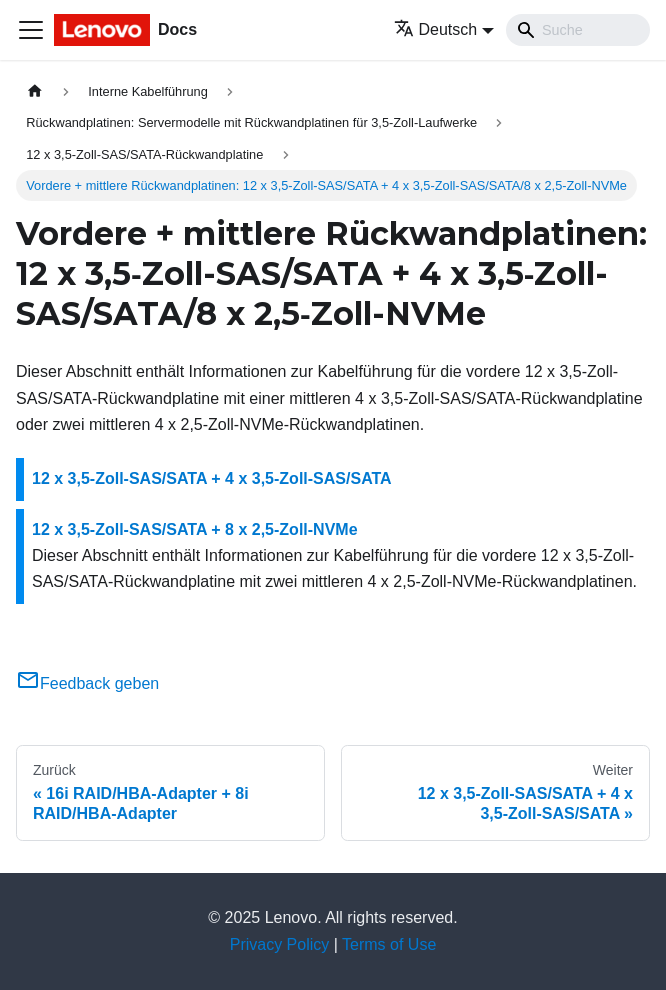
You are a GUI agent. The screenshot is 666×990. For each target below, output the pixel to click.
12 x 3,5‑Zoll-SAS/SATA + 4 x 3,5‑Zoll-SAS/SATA (212, 478)
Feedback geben (87, 683)
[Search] (578, 30)
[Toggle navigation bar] (31, 30)
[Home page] (35, 91)
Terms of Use (389, 944)
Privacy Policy (280, 944)
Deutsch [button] (436, 29)
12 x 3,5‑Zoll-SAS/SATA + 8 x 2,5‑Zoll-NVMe (195, 529)
